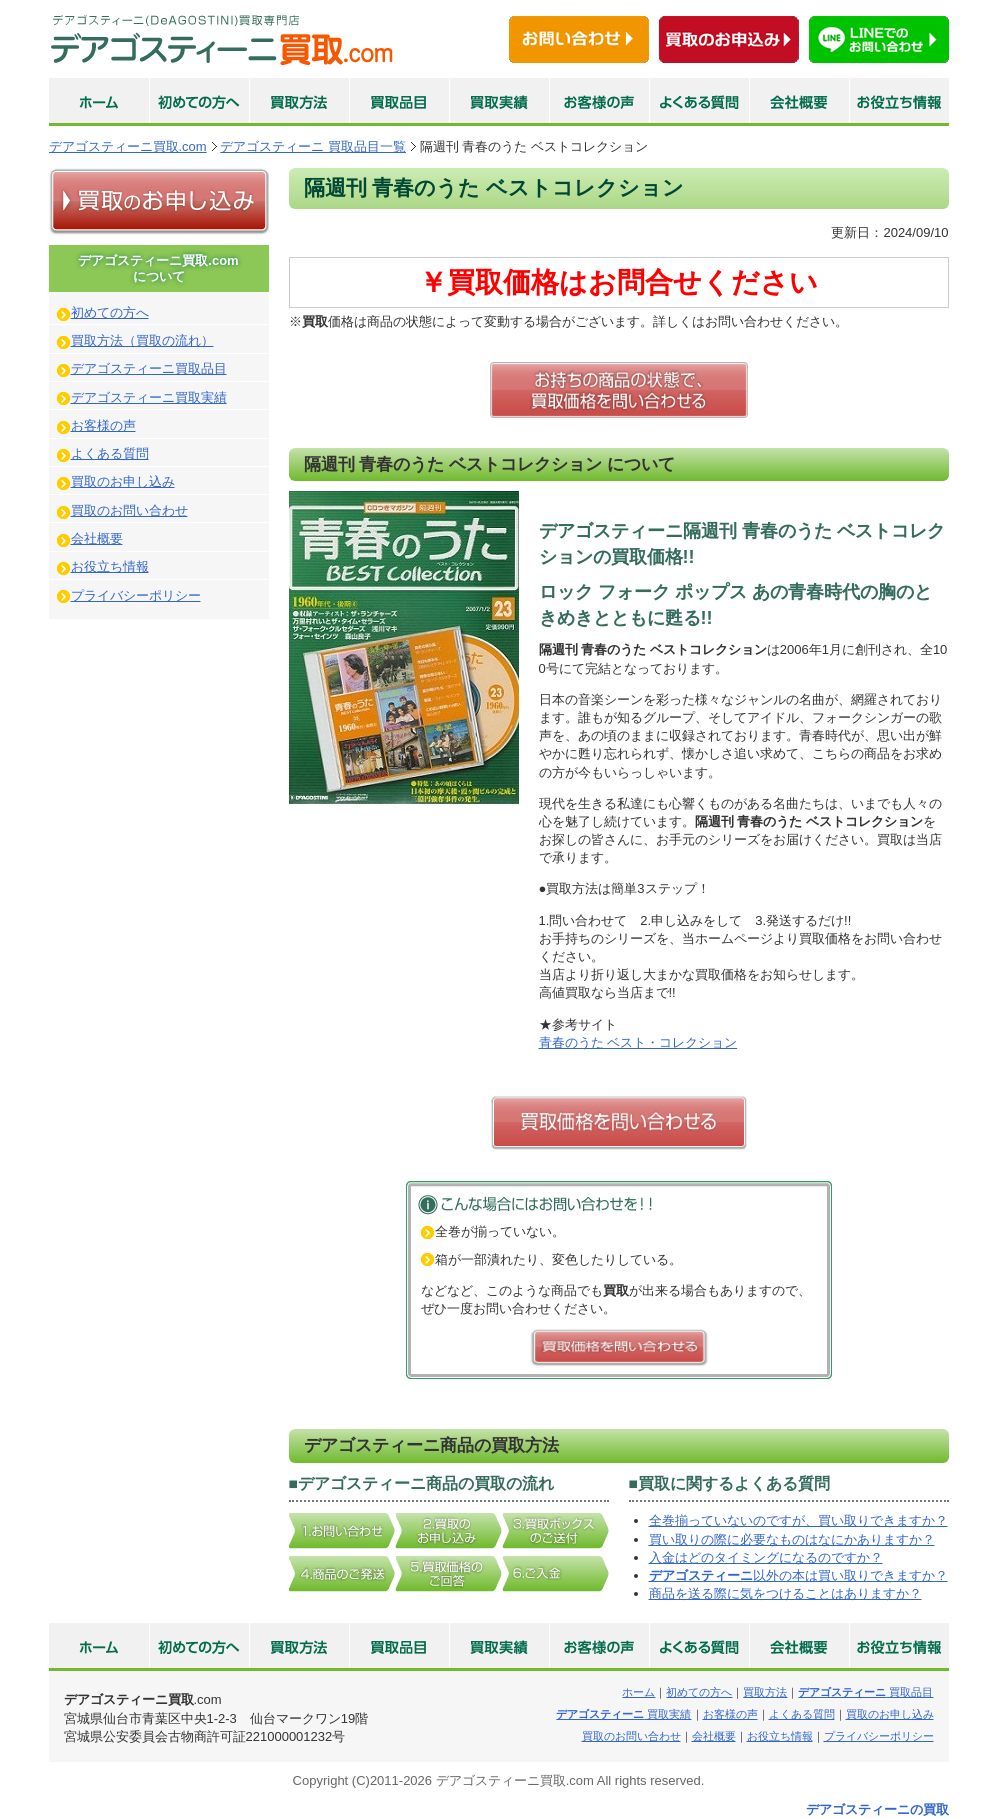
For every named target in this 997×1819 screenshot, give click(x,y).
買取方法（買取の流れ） (142, 340)
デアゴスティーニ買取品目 (149, 368)
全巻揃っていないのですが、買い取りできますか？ (798, 1520)
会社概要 (97, 538)
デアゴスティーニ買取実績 (149, 397)
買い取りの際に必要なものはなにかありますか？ (792, 1539)
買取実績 (623, 1714)
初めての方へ (110, 312)
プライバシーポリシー (136, 595)
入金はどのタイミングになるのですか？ (766, 1557)
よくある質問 (110, 453)
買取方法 (765, 1692)
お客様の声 (103, 425)
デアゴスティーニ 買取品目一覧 (313, 146)
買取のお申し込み (123, 481)
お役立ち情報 (110, 566)
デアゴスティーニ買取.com (128, 146)
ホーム (638, 1692)
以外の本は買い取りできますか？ (798, 1575)
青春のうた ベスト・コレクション (638, 1042)
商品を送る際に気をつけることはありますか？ (785, 1593)
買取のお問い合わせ (129, 510)
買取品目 (865, 1692)
